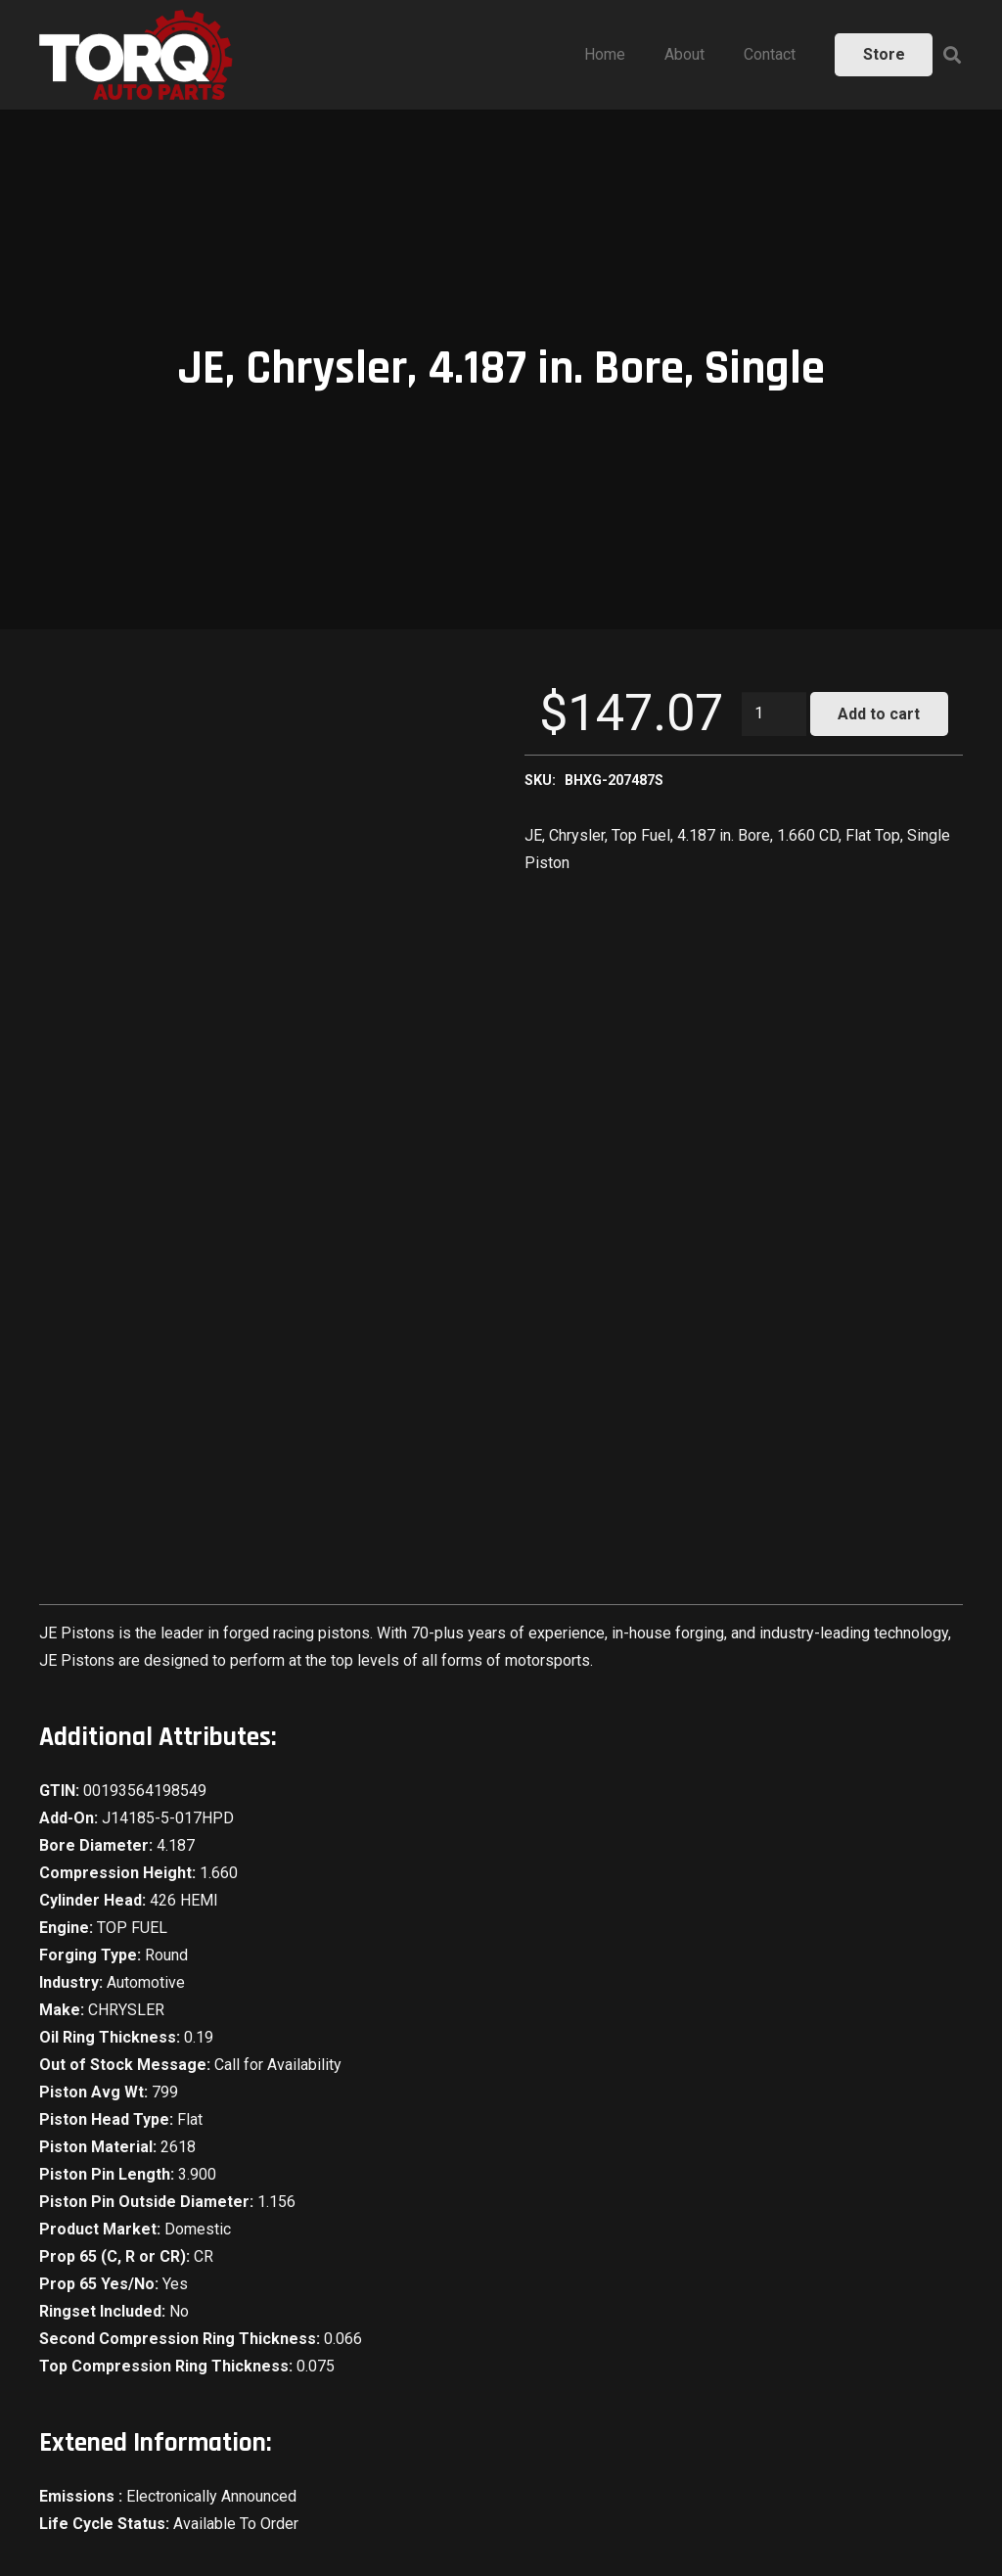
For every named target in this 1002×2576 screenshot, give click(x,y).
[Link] (136, 55)
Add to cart (879, 714)
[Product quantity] (774, 714)
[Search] (952, 55)
